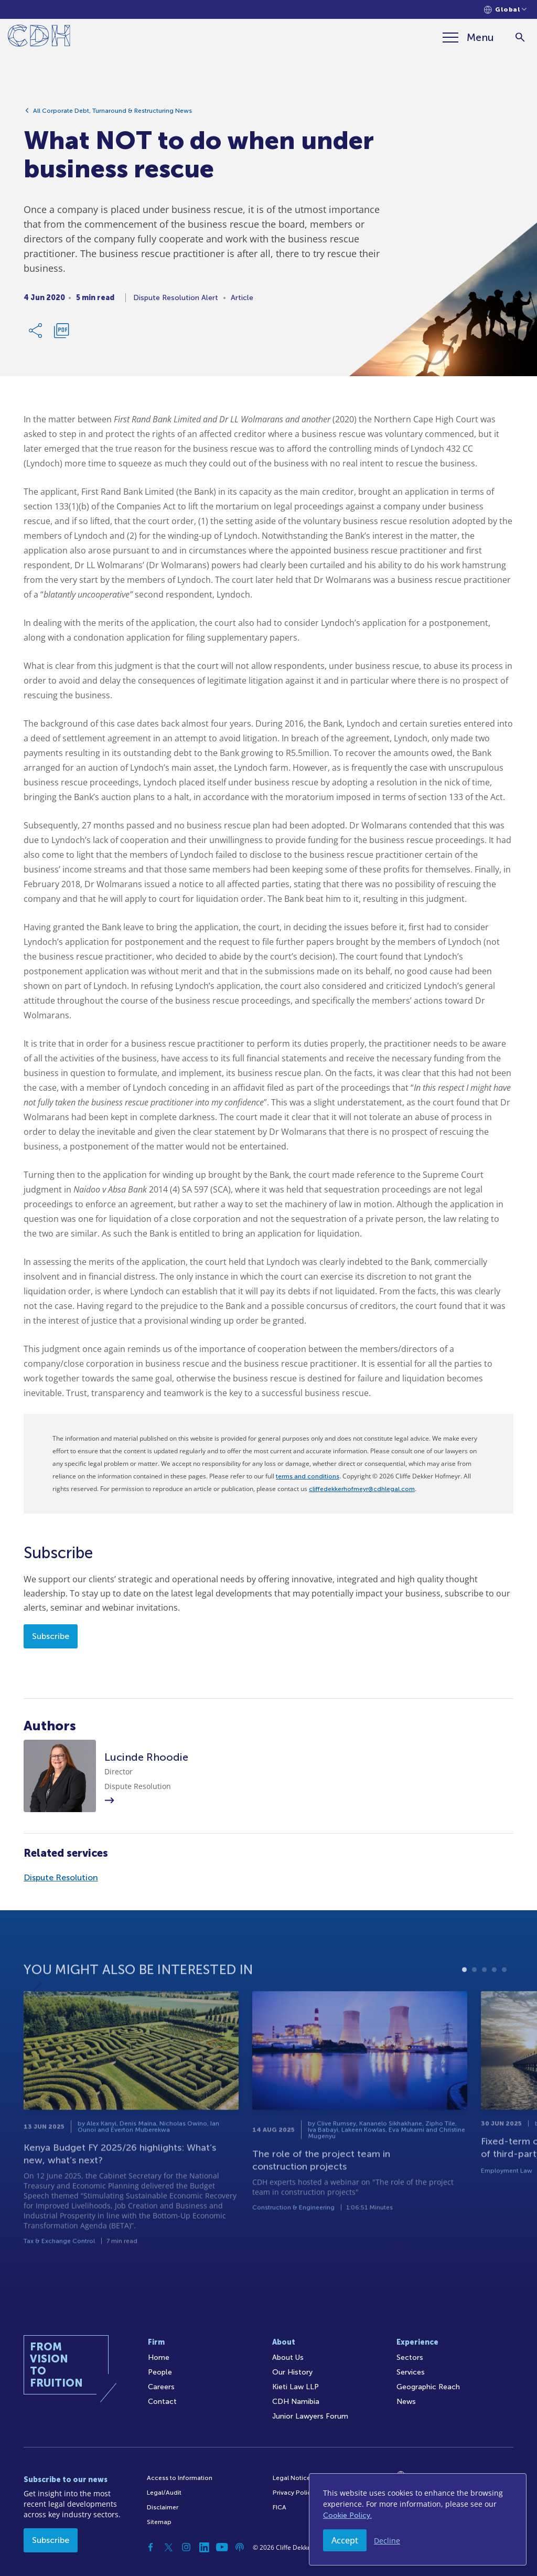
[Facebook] (150, 2547)
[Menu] (468, 37)
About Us (288, 2357)
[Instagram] (186, 2547)
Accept (344, 2540)
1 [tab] (464, 2005)
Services (410, 2372)
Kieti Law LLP (295, 2386)
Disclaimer (162, 2507)
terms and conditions (307, 1476)
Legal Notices (293, 2478)
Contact (162, 2401)
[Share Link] (36, 334)
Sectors (409, 2357)
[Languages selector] (505, 10)
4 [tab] (494, 2005)
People (160, 2372)
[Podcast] (239, 2547)
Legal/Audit (164, 2492)
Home (158, 2357)
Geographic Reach (428, 2386)
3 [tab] (484, 2005)
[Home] (39, 37)
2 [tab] (474, 2005)
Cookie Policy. (347, 2515)
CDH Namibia (295, 2401)
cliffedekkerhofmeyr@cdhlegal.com (362, 1489)
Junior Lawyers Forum (310, 2416)
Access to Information (179, 2478)
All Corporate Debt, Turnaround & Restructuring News (112, 115)
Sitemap (159, 2522)
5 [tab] (504, 2005)
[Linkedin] (204, 2547)
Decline (387, 2541)
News (406, 2401)
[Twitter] (168, 2547)
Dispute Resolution (61, 1877)
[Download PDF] (61, 334)
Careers (161, 2386)
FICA (279, 2507)
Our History (292, 2372)
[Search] (520, 37)
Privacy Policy (293, 2492)
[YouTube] (221, 2547)
